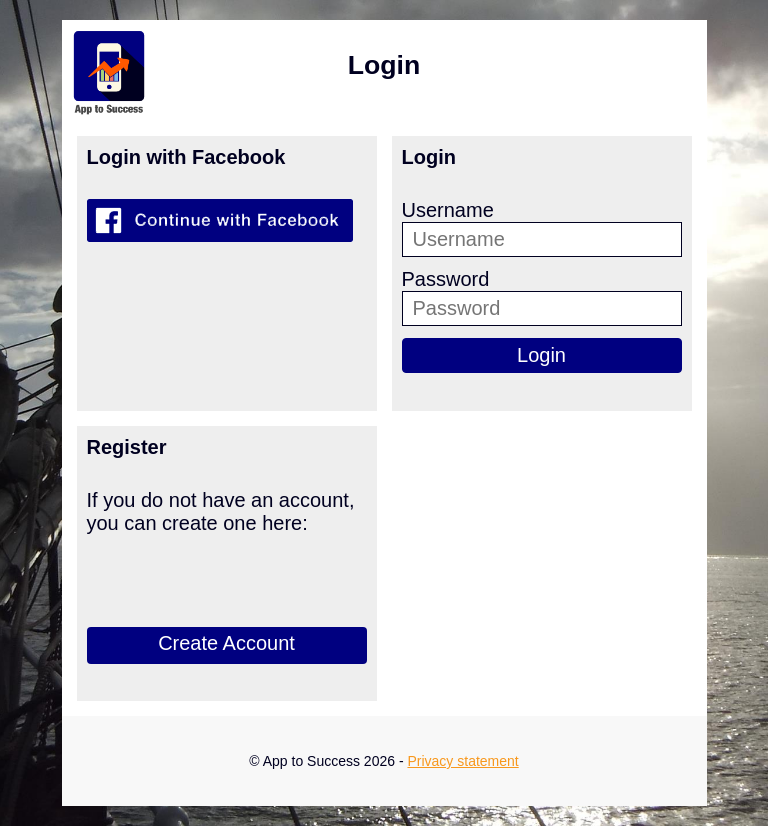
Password (446, 279)
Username (448, 210)
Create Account (226, 643)
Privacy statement (462, 761)
